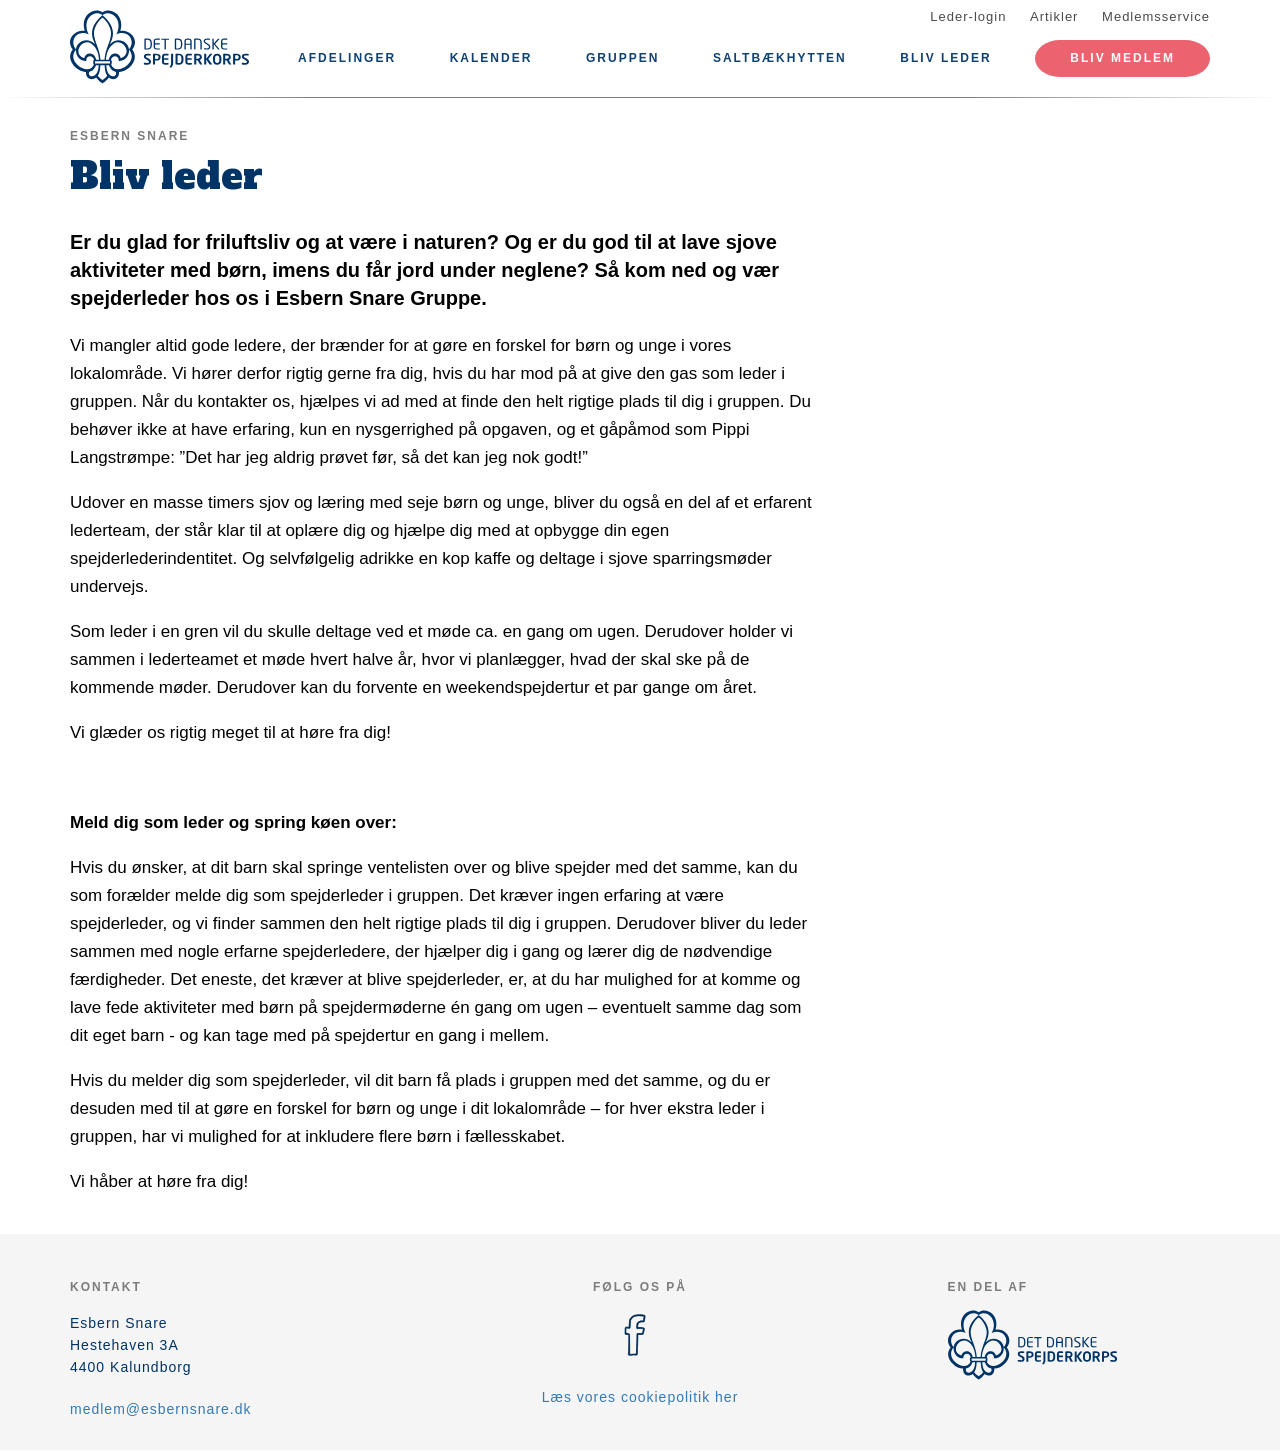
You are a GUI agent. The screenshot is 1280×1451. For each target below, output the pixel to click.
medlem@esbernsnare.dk (161, 1409)
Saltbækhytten (780, 58)
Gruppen (622, 58)
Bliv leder (945, 58)
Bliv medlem (1122, 58)
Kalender (491, 58)
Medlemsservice (1156, 16)
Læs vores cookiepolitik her (640, 1397)
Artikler (1054, 16)
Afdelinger (347, 58)
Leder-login (968, 16)
